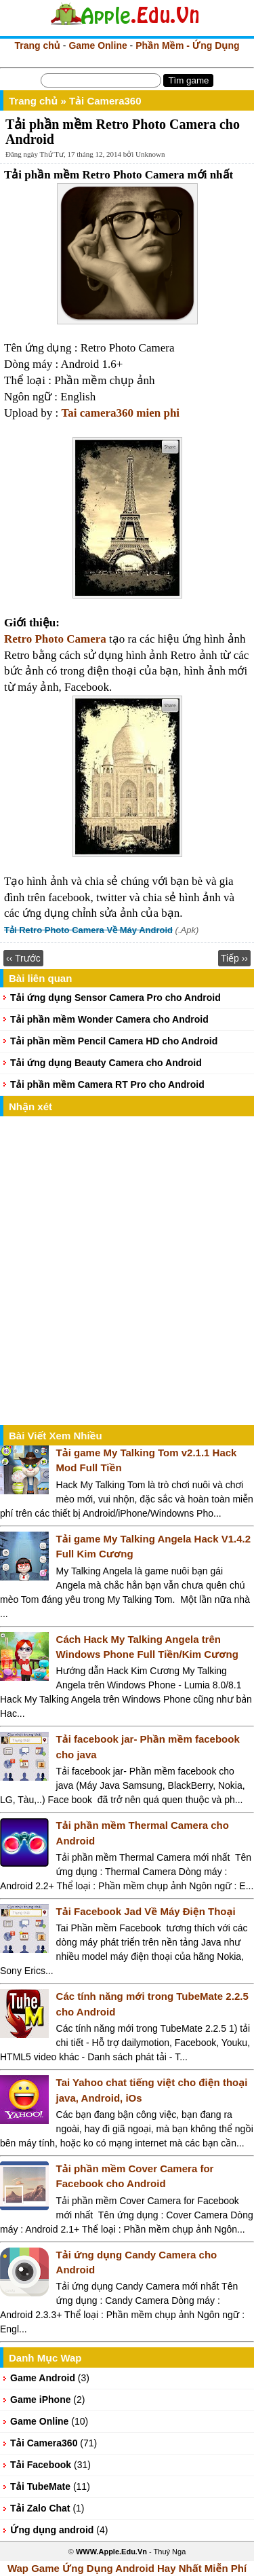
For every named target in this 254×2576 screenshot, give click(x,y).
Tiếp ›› (234, 958)
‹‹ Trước (23, 958)
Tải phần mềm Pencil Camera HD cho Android (113, 1041)
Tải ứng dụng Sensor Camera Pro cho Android (115, 997)
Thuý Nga (170, 2551)
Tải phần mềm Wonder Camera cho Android (109, 1019)
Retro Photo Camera (55, 638)
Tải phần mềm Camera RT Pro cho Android (107, 1084)
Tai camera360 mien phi (121, 412)
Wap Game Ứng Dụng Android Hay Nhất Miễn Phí (127, 2568)
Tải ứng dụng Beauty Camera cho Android (106, 1062)
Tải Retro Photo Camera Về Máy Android (88, 930)
